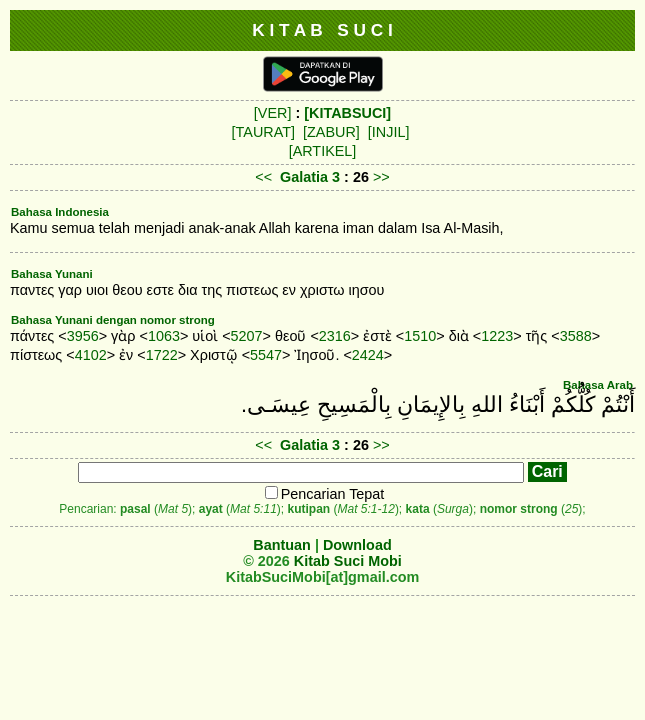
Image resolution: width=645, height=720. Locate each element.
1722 (162, 355)
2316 (335, 336)
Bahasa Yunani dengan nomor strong (113, 320)
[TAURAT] (263, 132)
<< (263, 177)
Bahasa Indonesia (60, 212)
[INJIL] (389, 132)
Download (357, 545)
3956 (83, 336)
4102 (91, 355)
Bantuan (282, 545)
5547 (266, 355)
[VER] (273, 113)
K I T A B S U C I (322, 30)
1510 (420, 336)
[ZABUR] (331, 132)
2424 (368, 355)
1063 (164, 336)
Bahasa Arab (598, 385)
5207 (247, 336)
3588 (576, 336)
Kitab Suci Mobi (348, 561)
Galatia (304, 177)
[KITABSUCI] (347, 113)
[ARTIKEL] (323, 151)
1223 (497, 336)
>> (381, 177)
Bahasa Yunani (52, 274)
